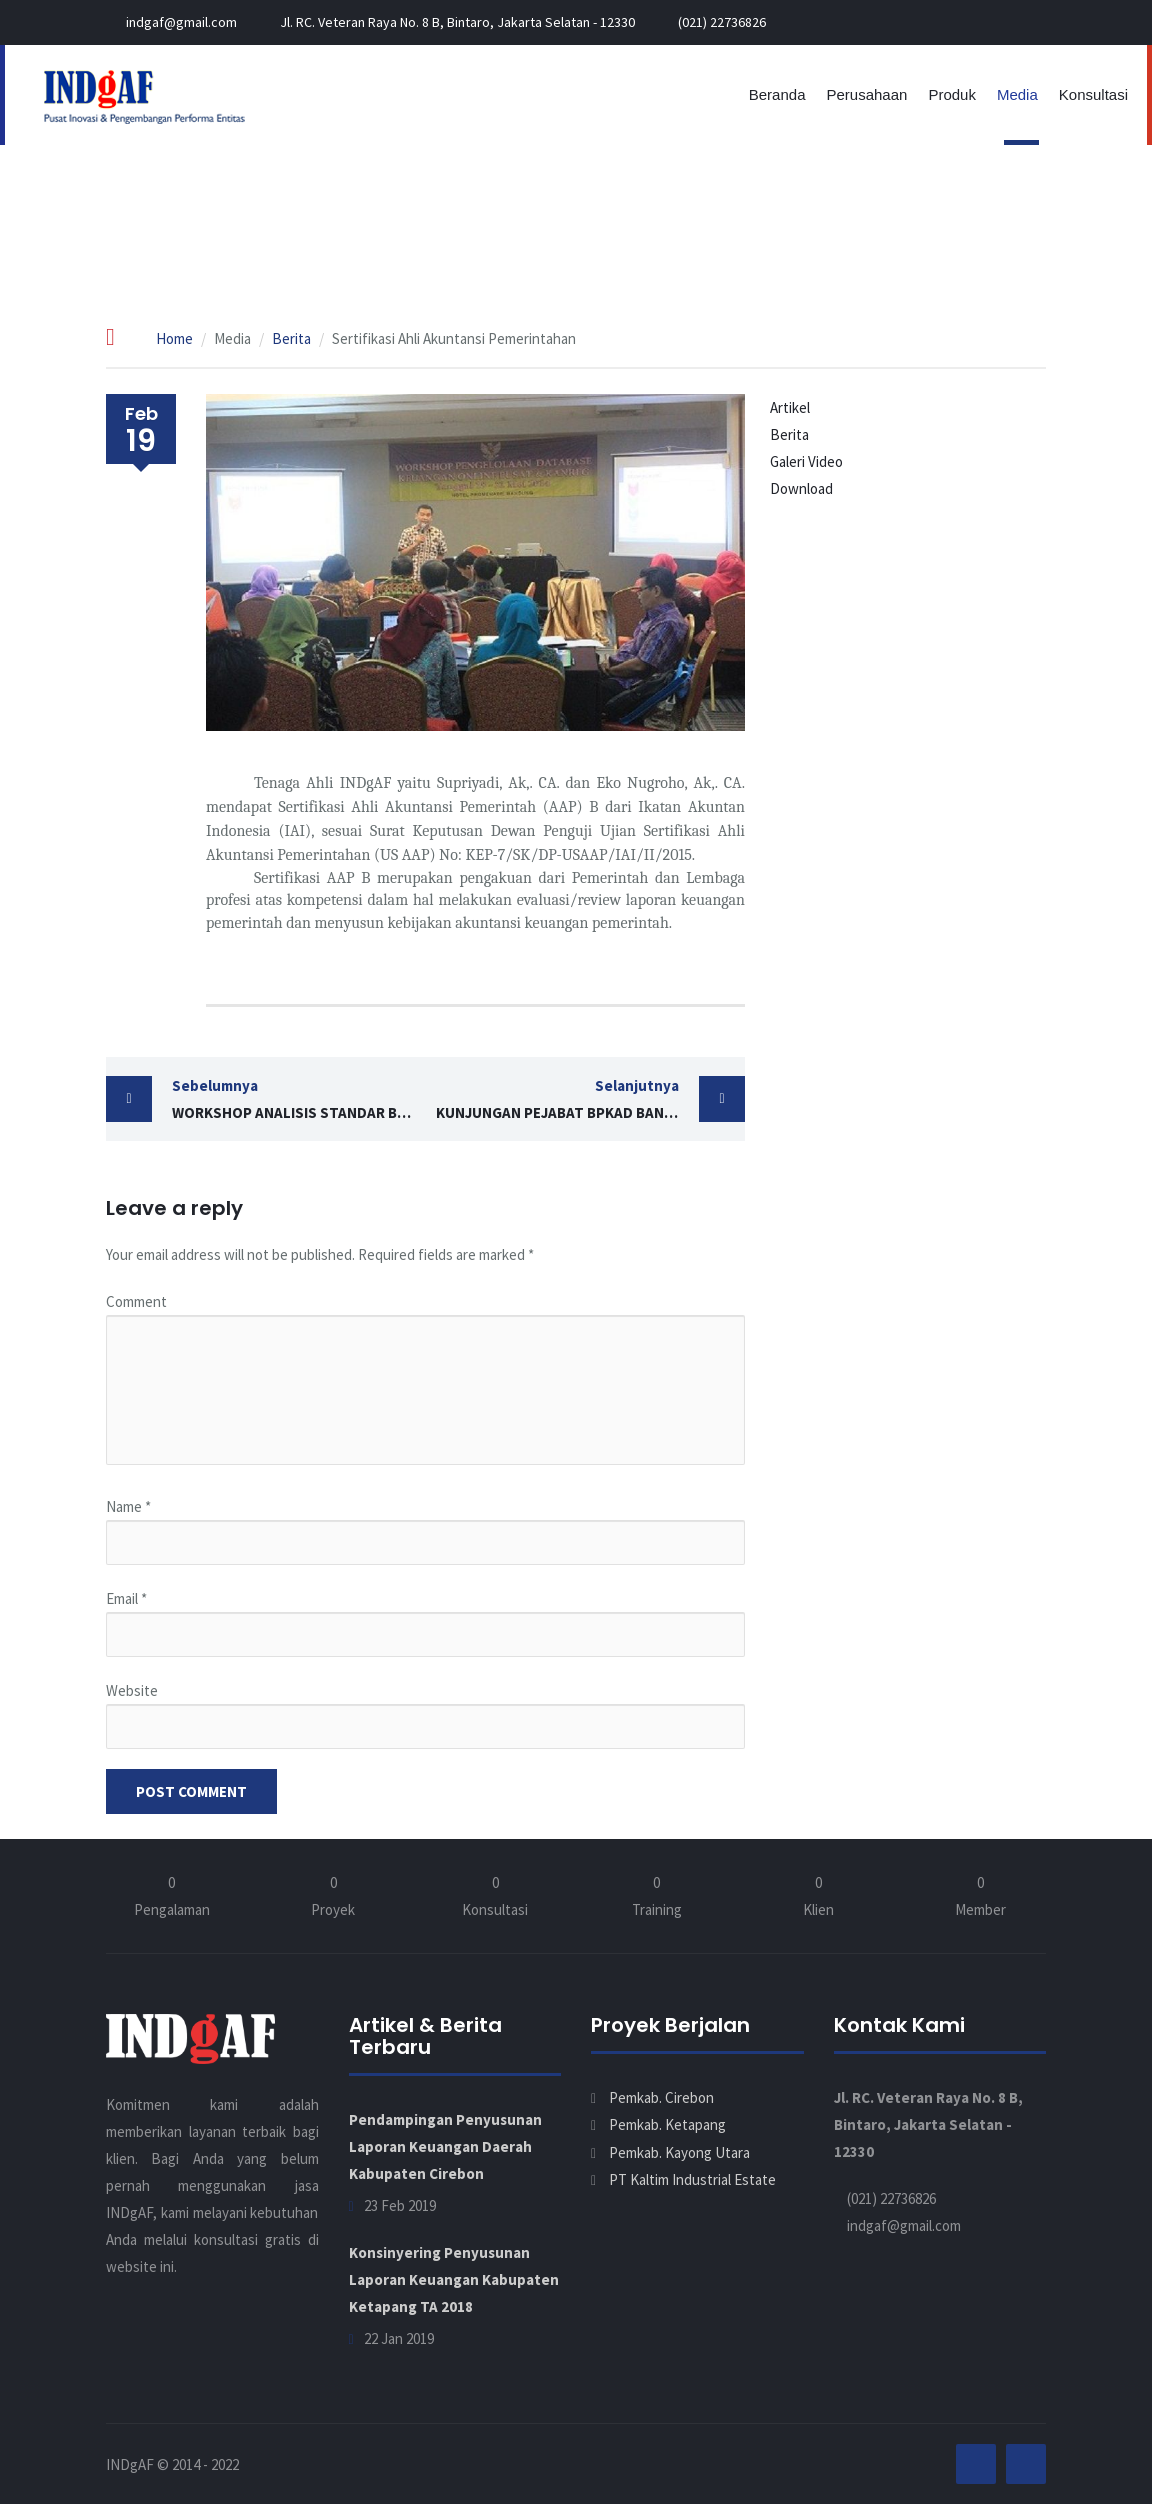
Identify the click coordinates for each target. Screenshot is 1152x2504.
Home (174, 338)
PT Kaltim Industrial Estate (692, 2179)
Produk (952, 94)
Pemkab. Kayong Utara (679, 2152)
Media (1017, 94)
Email (126, 1598)
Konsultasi (1093, 94)
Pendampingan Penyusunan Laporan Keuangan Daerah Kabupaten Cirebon (445, 2146)
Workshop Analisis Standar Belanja (299, 1097)
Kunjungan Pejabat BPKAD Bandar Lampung (591, 1097)
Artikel (790, 407)
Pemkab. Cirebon (661, 2097)
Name (128, 1506)
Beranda (777, 94)
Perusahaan (866, 94)
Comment (136, 1301)
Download (801, 488)
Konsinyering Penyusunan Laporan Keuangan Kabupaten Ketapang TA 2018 (454, 2279)
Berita (291, 338)
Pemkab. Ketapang (667, 2124)
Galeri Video (806, 461)
